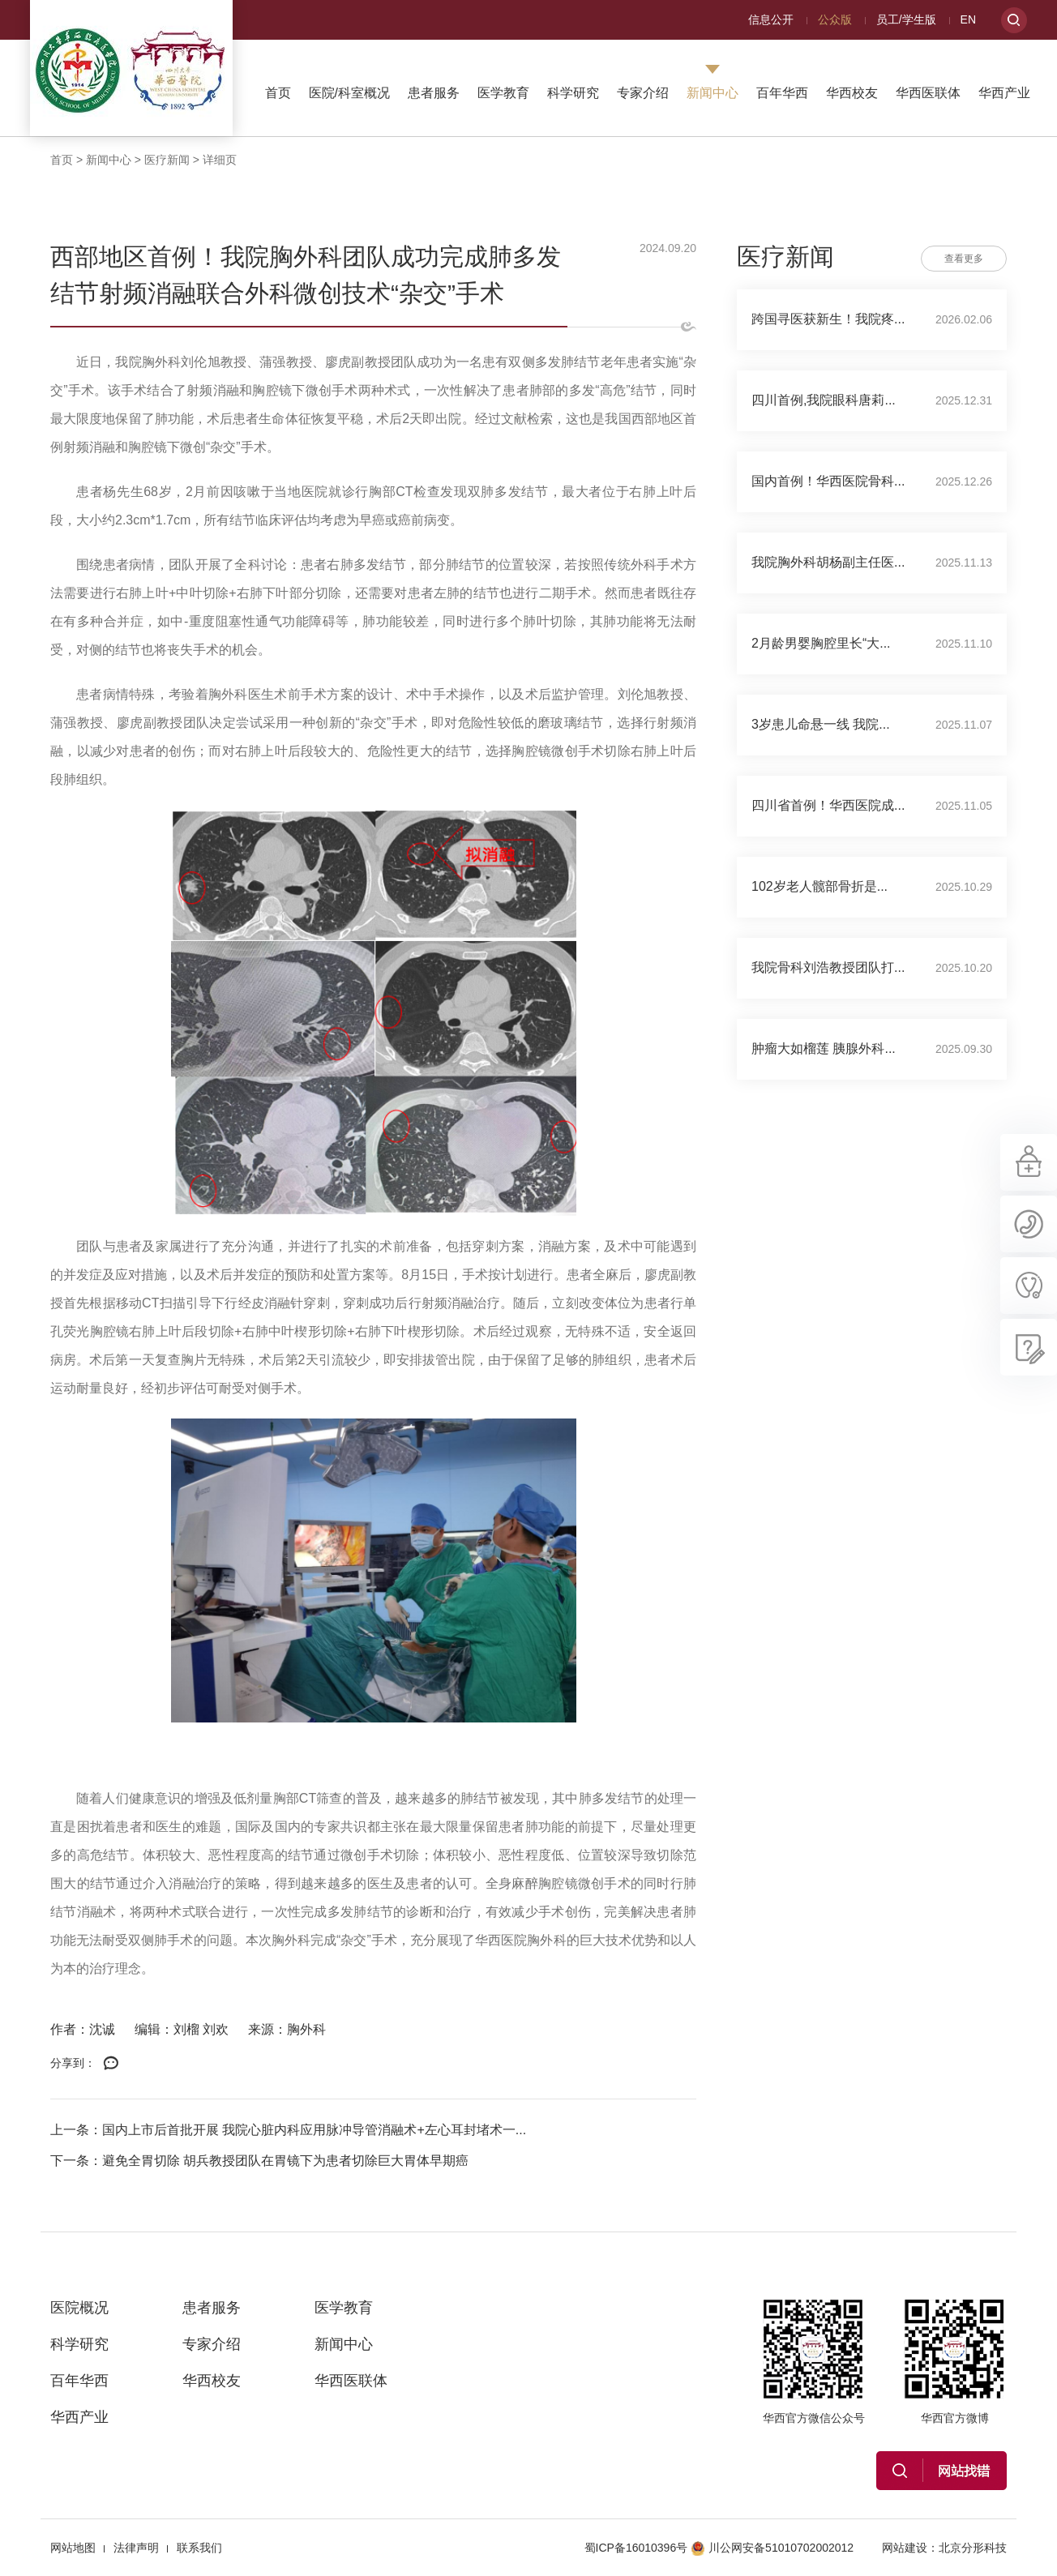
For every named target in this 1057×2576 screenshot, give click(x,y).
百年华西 (782, 93)
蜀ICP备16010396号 (636, 2547)
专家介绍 (643, 93)
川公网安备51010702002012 (772, 2547)
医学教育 (503, 93)
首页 (278, 93)
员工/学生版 (906, 19)
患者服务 (434, 93)
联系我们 (199, 2547)
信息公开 (771, 19)
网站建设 (904, 2547)
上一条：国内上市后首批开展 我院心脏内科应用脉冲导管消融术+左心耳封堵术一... (288, 2130)
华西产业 (1004, 93)
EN (968, 19)
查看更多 (963, 258)
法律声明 (136, 2547)
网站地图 (73, 2547)
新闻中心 (712, 93)
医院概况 (79, 2308)
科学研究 (573, 93)
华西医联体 (928, 93)
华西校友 (852, 93)
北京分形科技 (973, 2547)
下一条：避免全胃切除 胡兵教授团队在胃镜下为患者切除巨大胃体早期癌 (259, 2160)
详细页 (220, 159)
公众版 (835, 19)
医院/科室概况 (349, 93)
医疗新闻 (167, 159)
